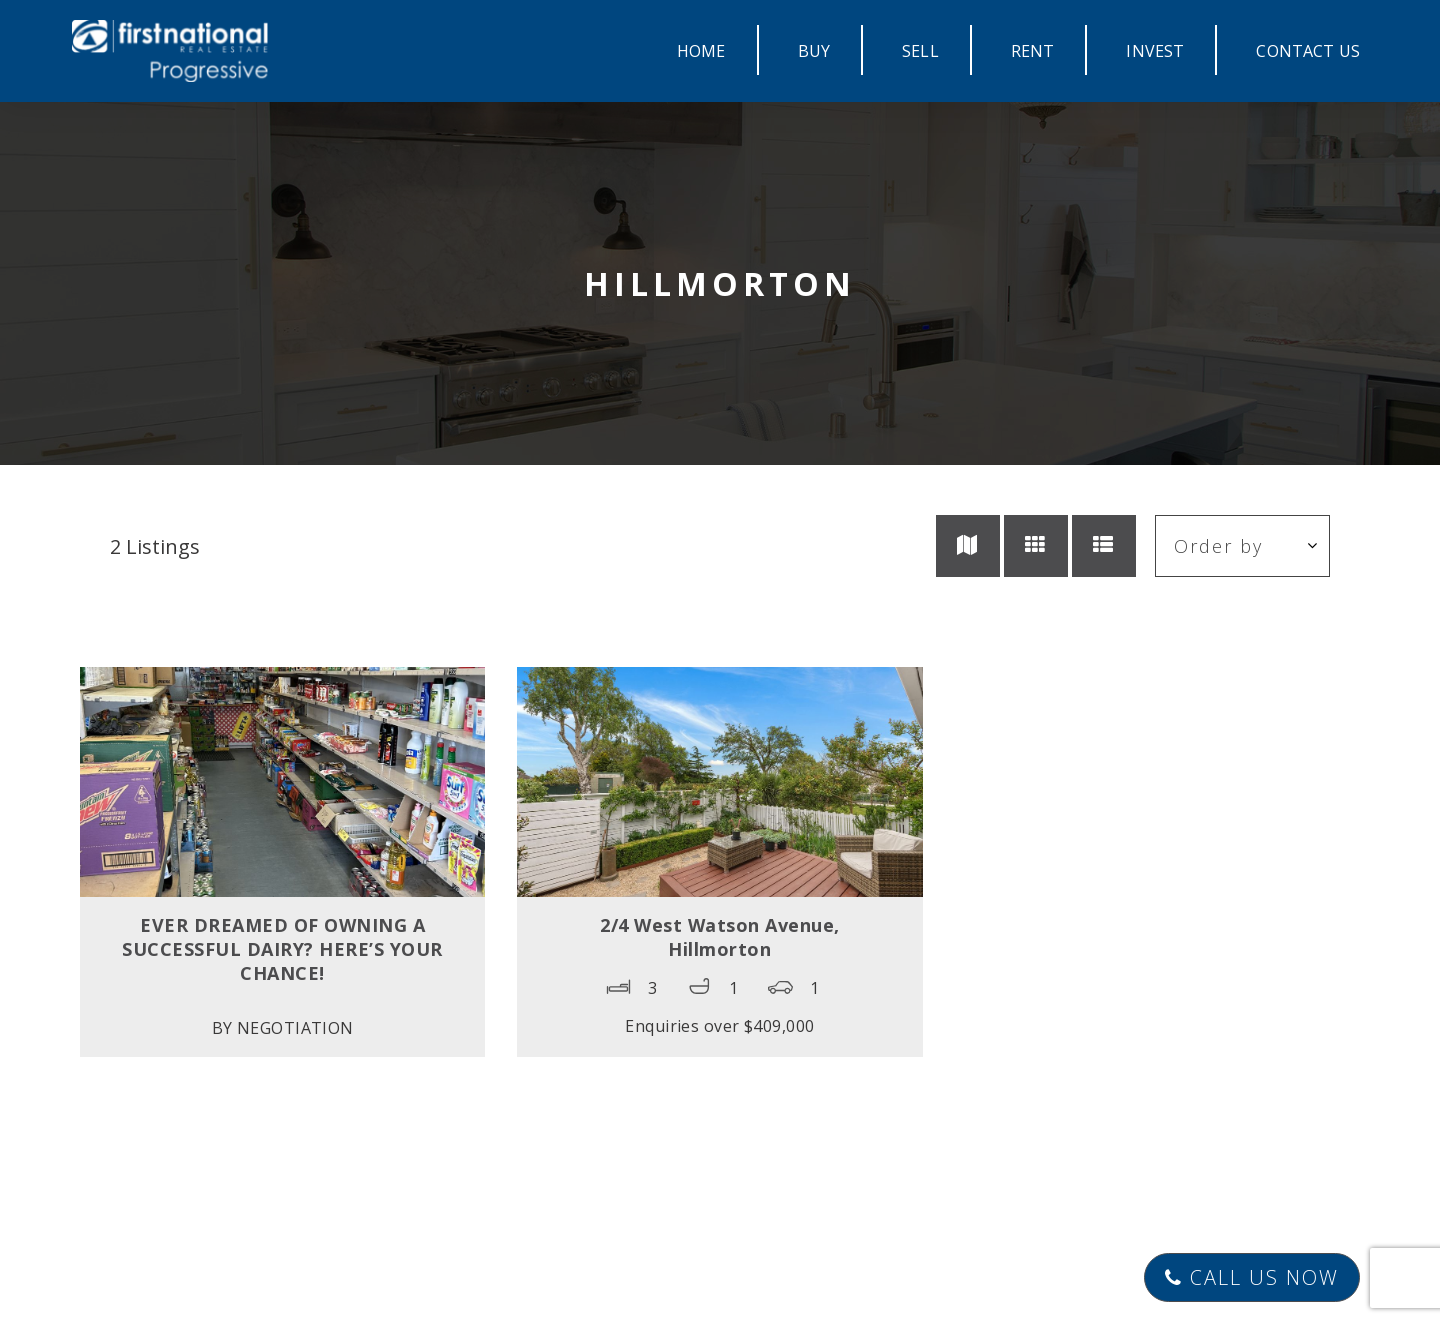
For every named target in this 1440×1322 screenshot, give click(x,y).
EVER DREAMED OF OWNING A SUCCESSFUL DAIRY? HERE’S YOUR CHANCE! (282, 949)
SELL (920, 51)
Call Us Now (1252, 1277)
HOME (701, 51)
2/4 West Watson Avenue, (720, 937)
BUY (814, 51)
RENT (1033, 51)
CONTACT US (1308, 51)
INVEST (1155, 51)
